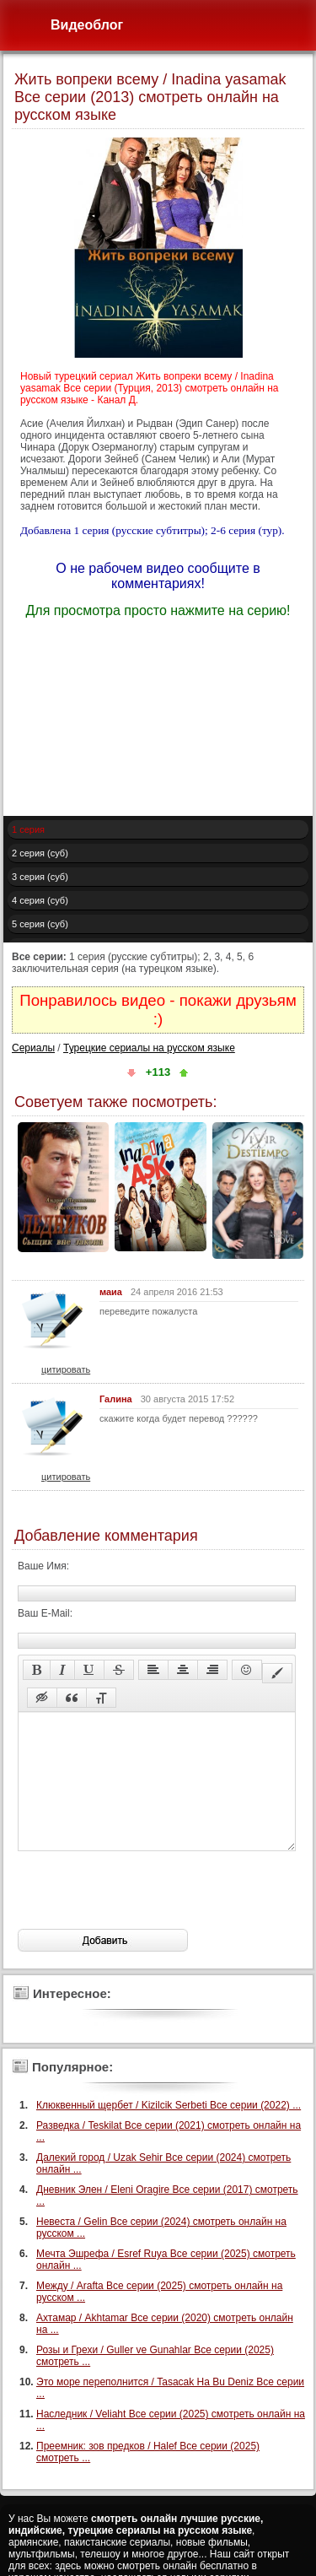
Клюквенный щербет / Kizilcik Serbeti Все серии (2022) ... (168, 2130)
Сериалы (33, 1048)
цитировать (65, 1369)
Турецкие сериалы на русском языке (149, 1048)
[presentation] (146, 1915)
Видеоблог (87, 25)
